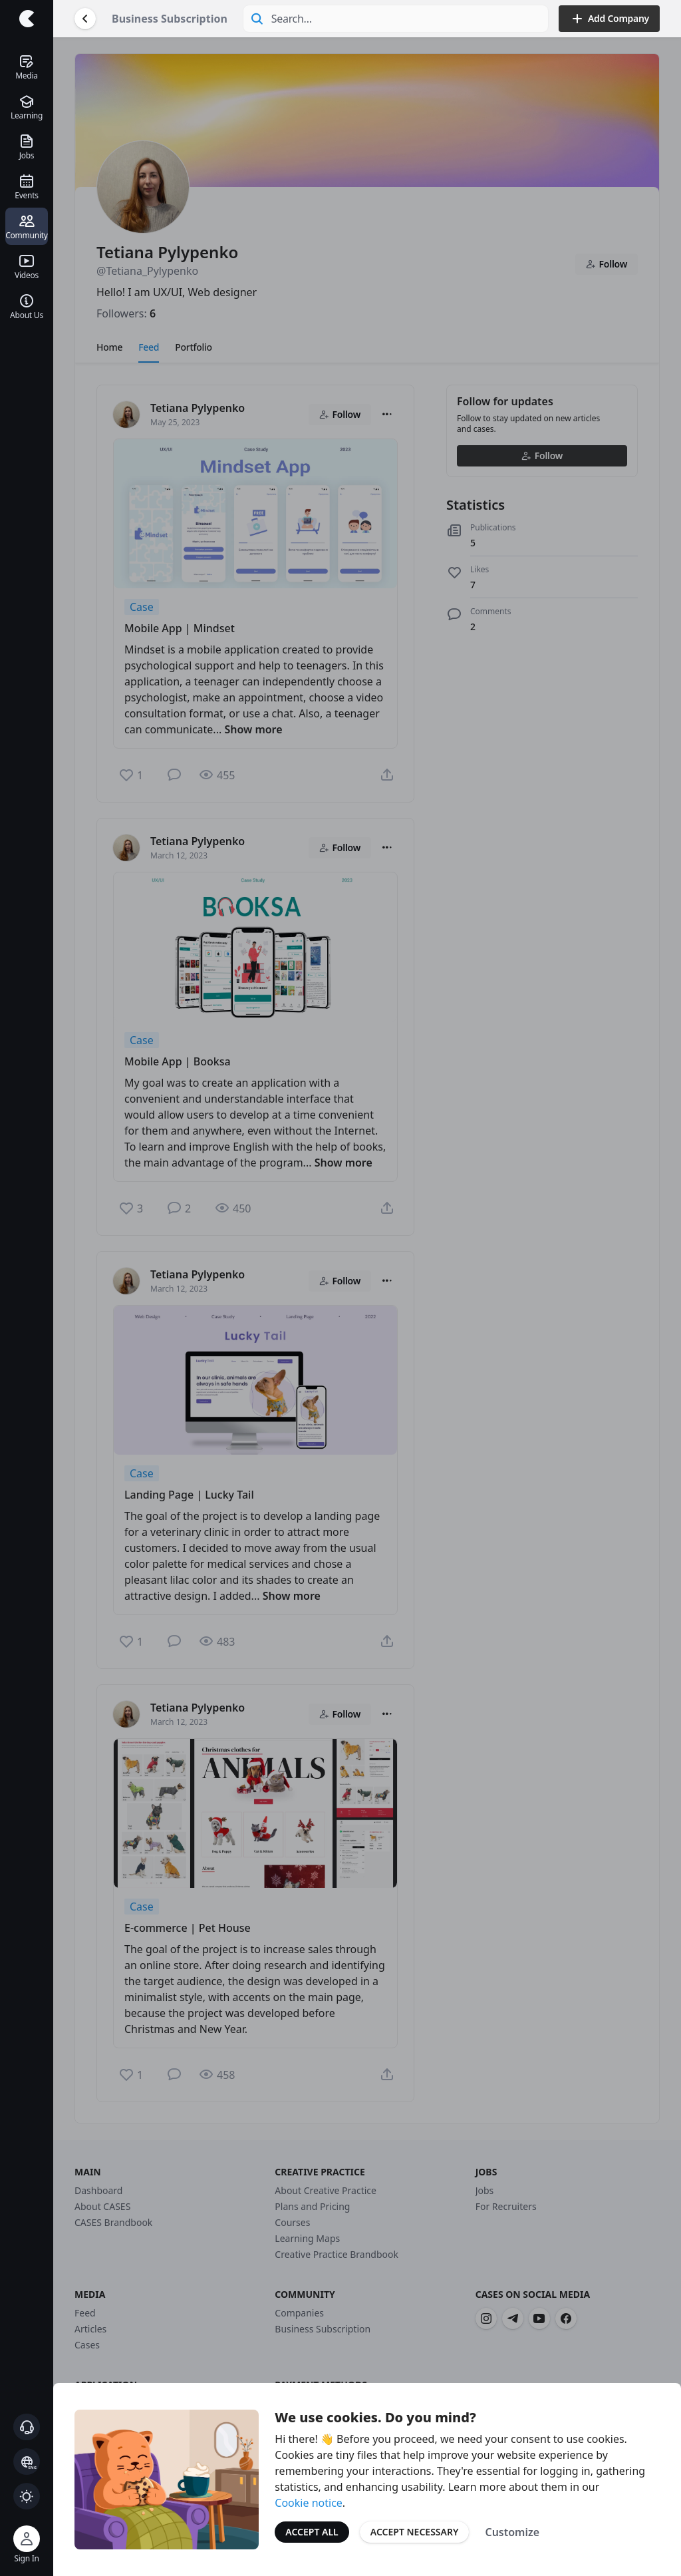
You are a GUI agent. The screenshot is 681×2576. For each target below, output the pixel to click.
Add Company (609, 19)
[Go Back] (85, 18)
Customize (512, 2532)
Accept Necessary (414, 2531)
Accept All (311, 2531)
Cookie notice (308, 2502)
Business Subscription (169, 18)
